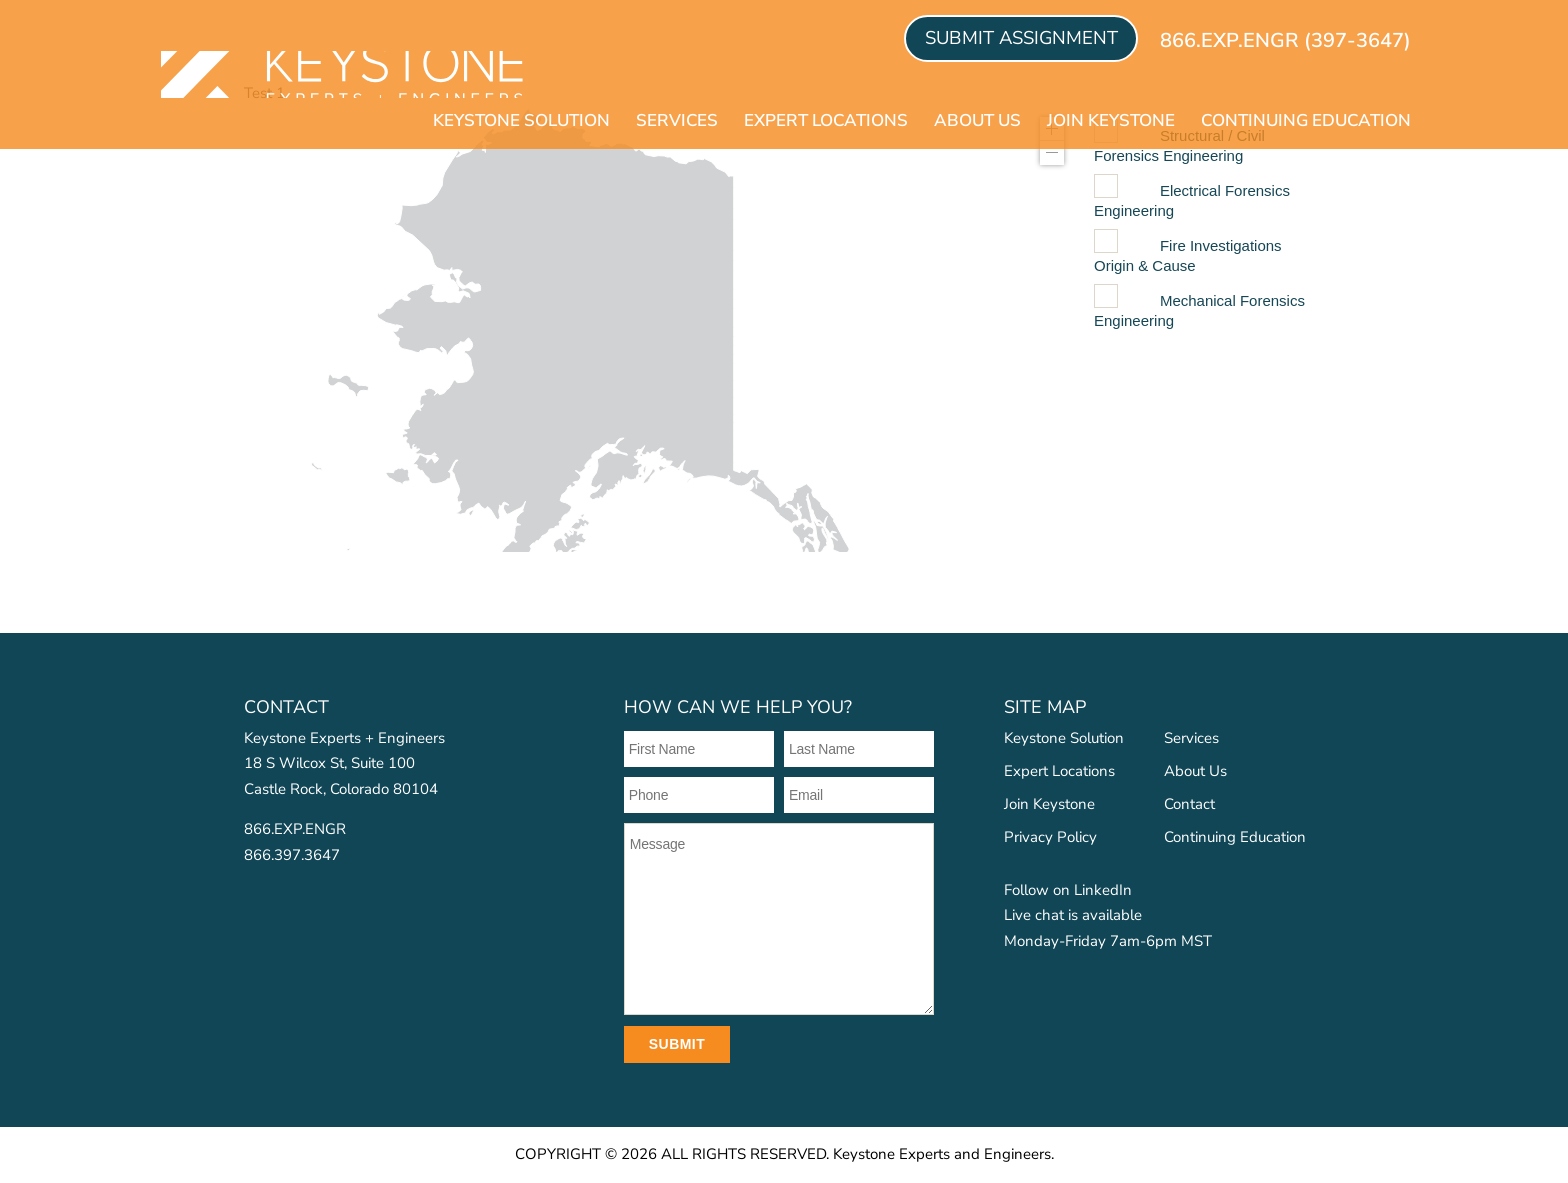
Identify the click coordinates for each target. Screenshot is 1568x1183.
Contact (1189, 804)
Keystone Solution (521, 121)
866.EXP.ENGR (295, 829)
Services (677, 121)
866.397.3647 (292, 855)
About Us (977, 121)
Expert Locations (826, 121)
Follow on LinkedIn (1068, 890)
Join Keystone (1111, 121)
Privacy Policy (1050, 837)
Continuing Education (1306, 121)
